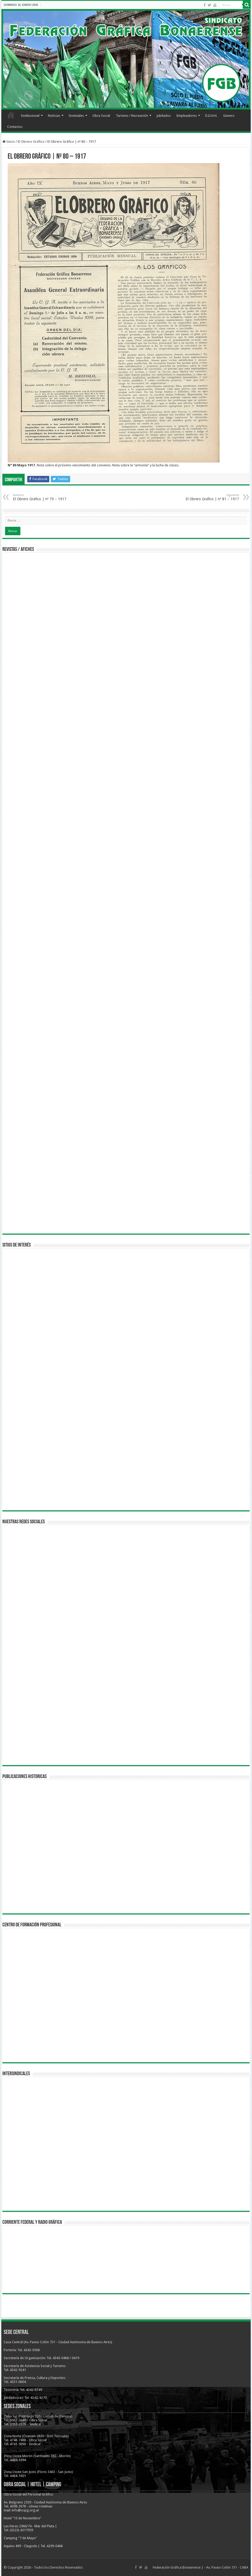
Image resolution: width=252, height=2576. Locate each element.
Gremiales (76, 116)
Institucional (30, 116)
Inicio (11, 114)
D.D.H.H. (211, 116)
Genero (229, 116)
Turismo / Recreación (132, 116)
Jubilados (163, 116)
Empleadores (187, 116)
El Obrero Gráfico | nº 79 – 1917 (40, 497)
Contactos (14, 127)
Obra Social (101, 116)
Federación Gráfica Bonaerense (177, 2567)
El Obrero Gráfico (31, 142)
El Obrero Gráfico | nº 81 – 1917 (212, 497)
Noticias (54, 116)
